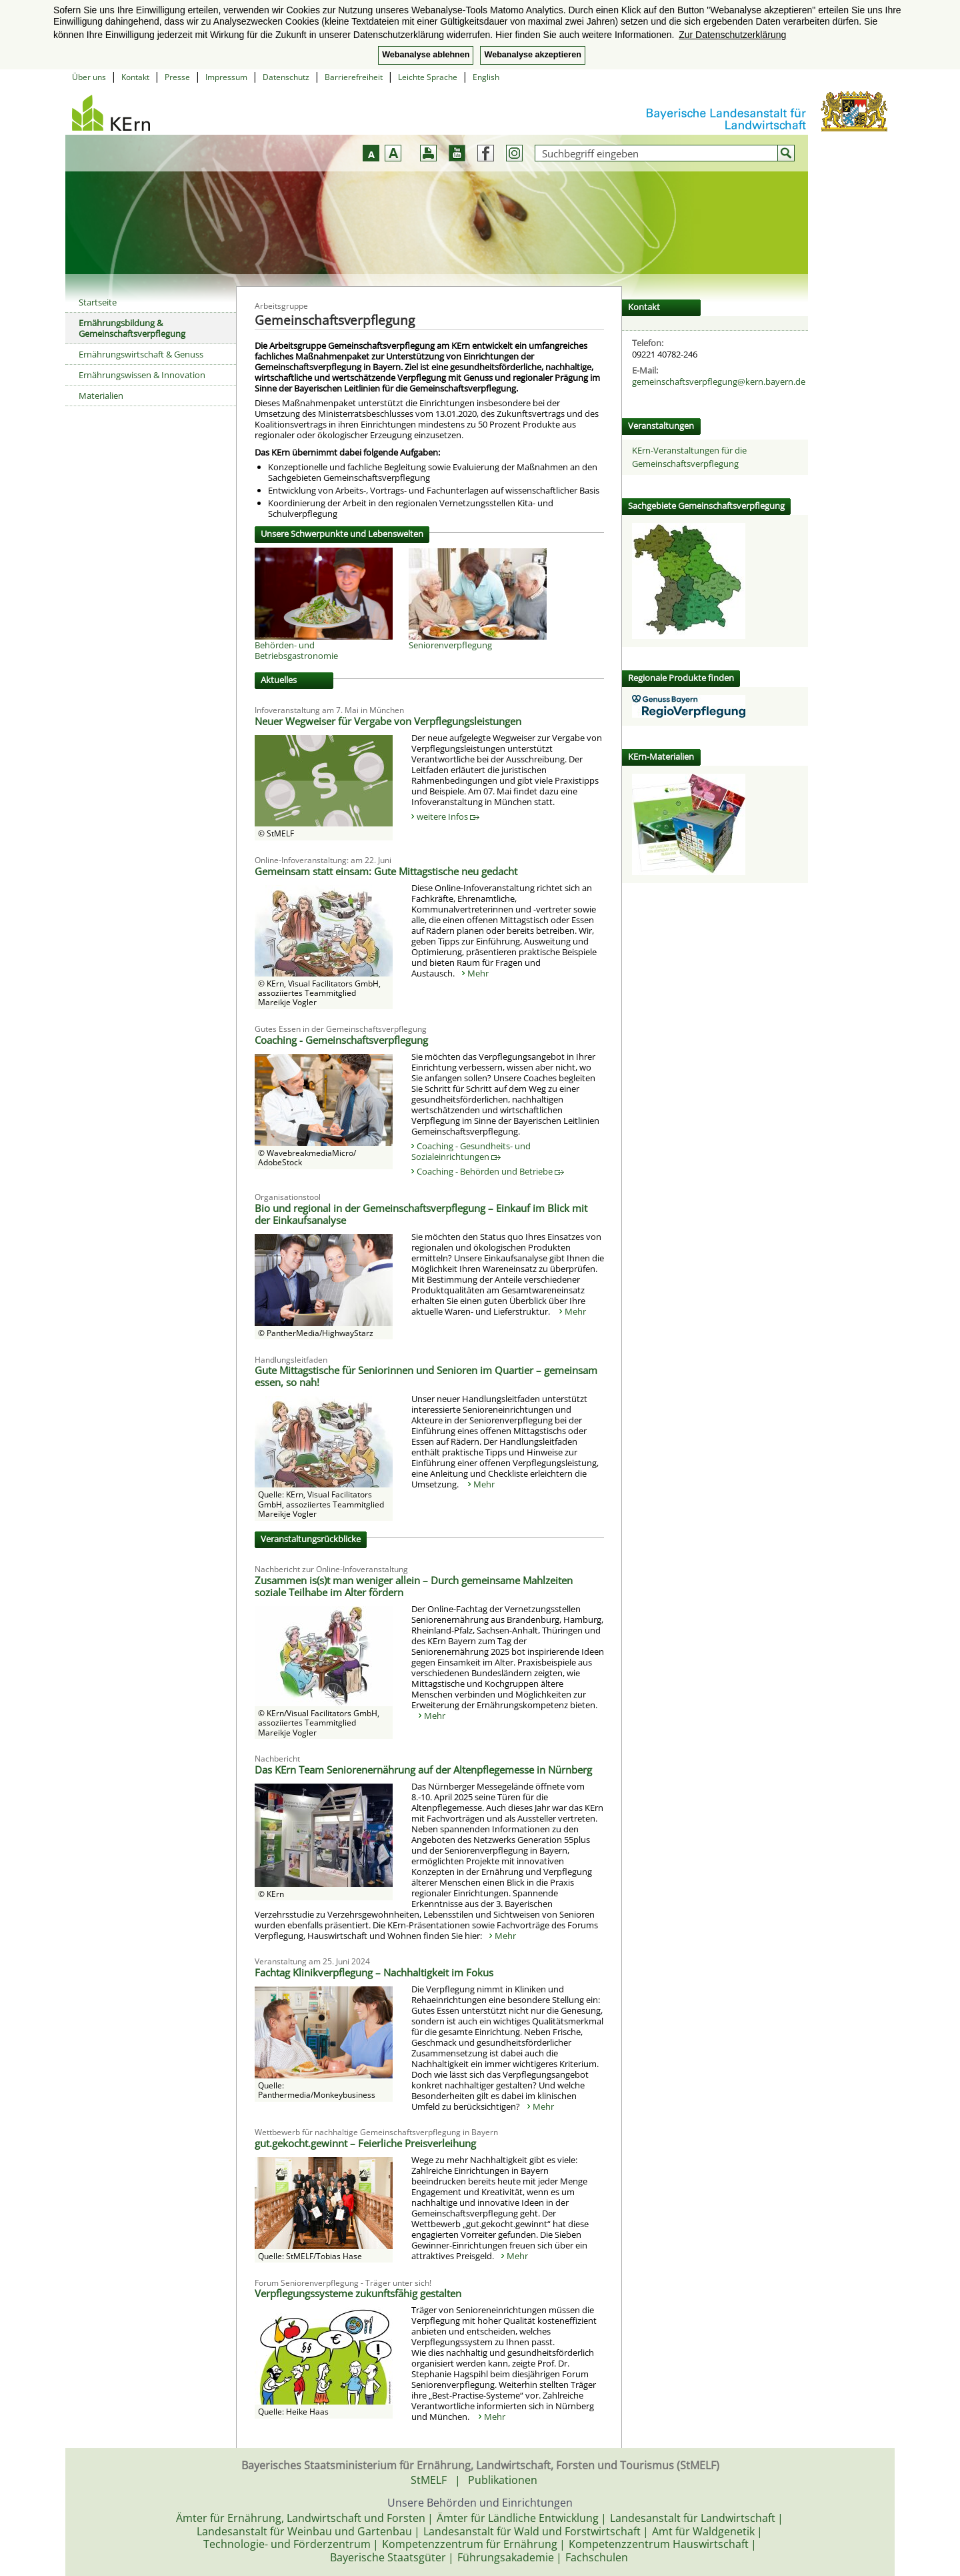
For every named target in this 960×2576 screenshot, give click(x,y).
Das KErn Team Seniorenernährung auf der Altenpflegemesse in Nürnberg (423, 1769)
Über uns (89, 77)
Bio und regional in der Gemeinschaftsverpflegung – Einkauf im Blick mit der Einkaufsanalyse (421, 1214)
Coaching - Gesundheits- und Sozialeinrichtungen (471, 1151)
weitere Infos (448, 816)
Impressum (226, 77)
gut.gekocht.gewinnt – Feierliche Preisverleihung (365, 2143)
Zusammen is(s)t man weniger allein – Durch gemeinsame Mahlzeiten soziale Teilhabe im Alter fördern (414, 1586)
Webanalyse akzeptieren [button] (532, 54)
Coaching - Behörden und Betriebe (490, 1171)
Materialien (101, 396)
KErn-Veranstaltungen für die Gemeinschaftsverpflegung (689, 457)
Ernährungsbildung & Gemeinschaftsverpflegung (132, 328)
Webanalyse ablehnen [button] (425, 54)
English (486, 77)
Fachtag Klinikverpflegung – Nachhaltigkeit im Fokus (374, 1972)
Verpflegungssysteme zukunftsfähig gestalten (358, 2293)
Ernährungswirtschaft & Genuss (141, 354)
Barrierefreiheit (354, 77)
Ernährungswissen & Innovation (142, 375)
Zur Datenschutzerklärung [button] (732, 34)
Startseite (98, 302)
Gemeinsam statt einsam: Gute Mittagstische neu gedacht (386, 871)
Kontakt (135, 77)
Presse (177, 77)
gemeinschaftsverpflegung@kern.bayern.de (718, 382)
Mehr (478, 973)
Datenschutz (286, 77)
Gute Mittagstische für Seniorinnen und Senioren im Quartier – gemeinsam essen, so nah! (426, 1376)
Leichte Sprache (427, 77)
